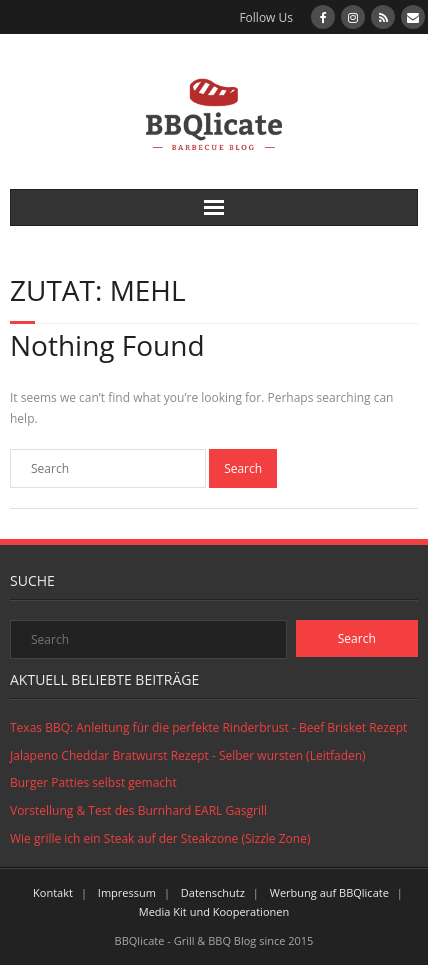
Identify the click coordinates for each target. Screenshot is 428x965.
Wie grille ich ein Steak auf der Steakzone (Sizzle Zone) (160, 838)
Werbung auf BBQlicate (329, 892)
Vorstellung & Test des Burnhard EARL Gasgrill (138, 810)
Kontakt (53, 892)
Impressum (127, 892)
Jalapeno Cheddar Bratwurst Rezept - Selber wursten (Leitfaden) (188, 755)
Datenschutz (213, 892)
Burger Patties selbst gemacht (93, 782)
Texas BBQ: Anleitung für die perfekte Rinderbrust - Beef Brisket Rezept (208, 727)
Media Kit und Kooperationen (214, 911)
